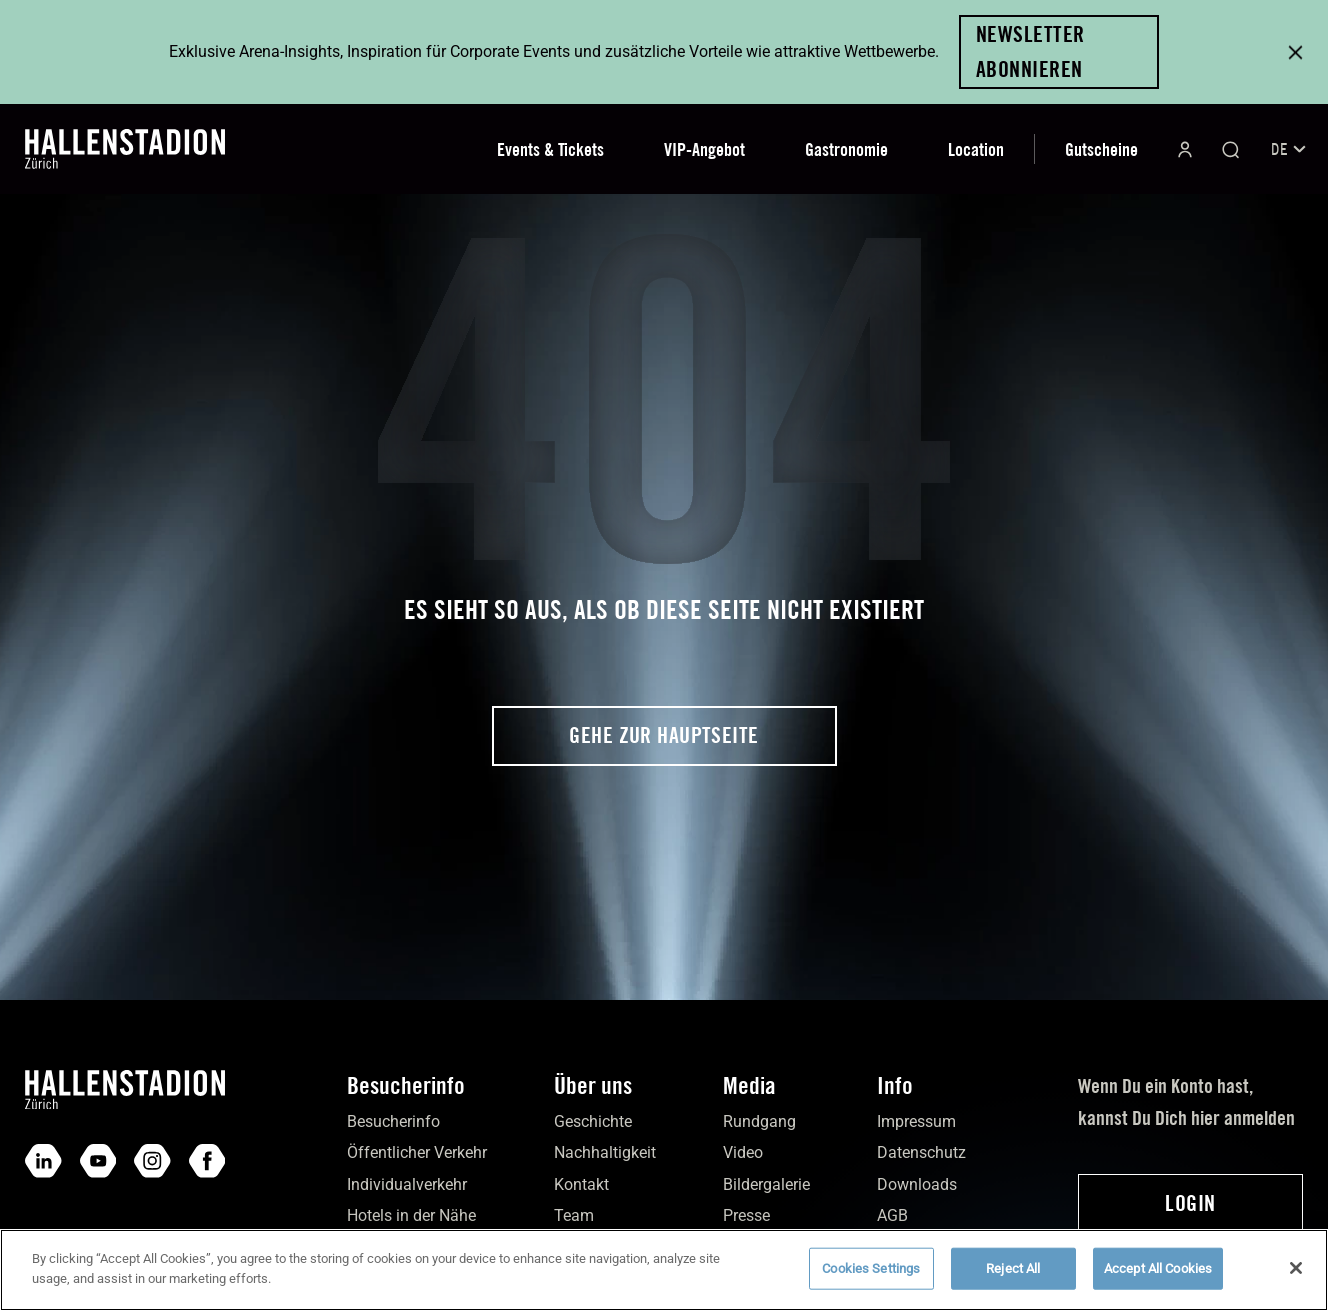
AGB (892, 1215)
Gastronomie (846, 149)
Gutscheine (1101, 149)
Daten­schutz (921, 1152)
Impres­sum (916, 1121)
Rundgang (759, 1121)
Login (1190, 1203)
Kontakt (581, 1184)
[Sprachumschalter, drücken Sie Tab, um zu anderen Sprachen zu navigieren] (1287, 149)
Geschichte (593, 1121)
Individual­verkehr (407, 1184)
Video (743, 1152)
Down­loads (917, 1184)
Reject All (1013, 1278)
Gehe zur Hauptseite (663, 735)
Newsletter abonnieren (1030, 51)
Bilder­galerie (766, 1184)
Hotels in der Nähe (411, 1215)
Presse (746, 1215)
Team (574, 1215)
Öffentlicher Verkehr (417, 1152)
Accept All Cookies (1158, 1278)
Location (976, 149)
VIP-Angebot (704, 149)
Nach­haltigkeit (605, 1152)
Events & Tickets (550, 149)
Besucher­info (393, 1121)
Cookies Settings (871, 1278)
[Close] (1296, 1278)
